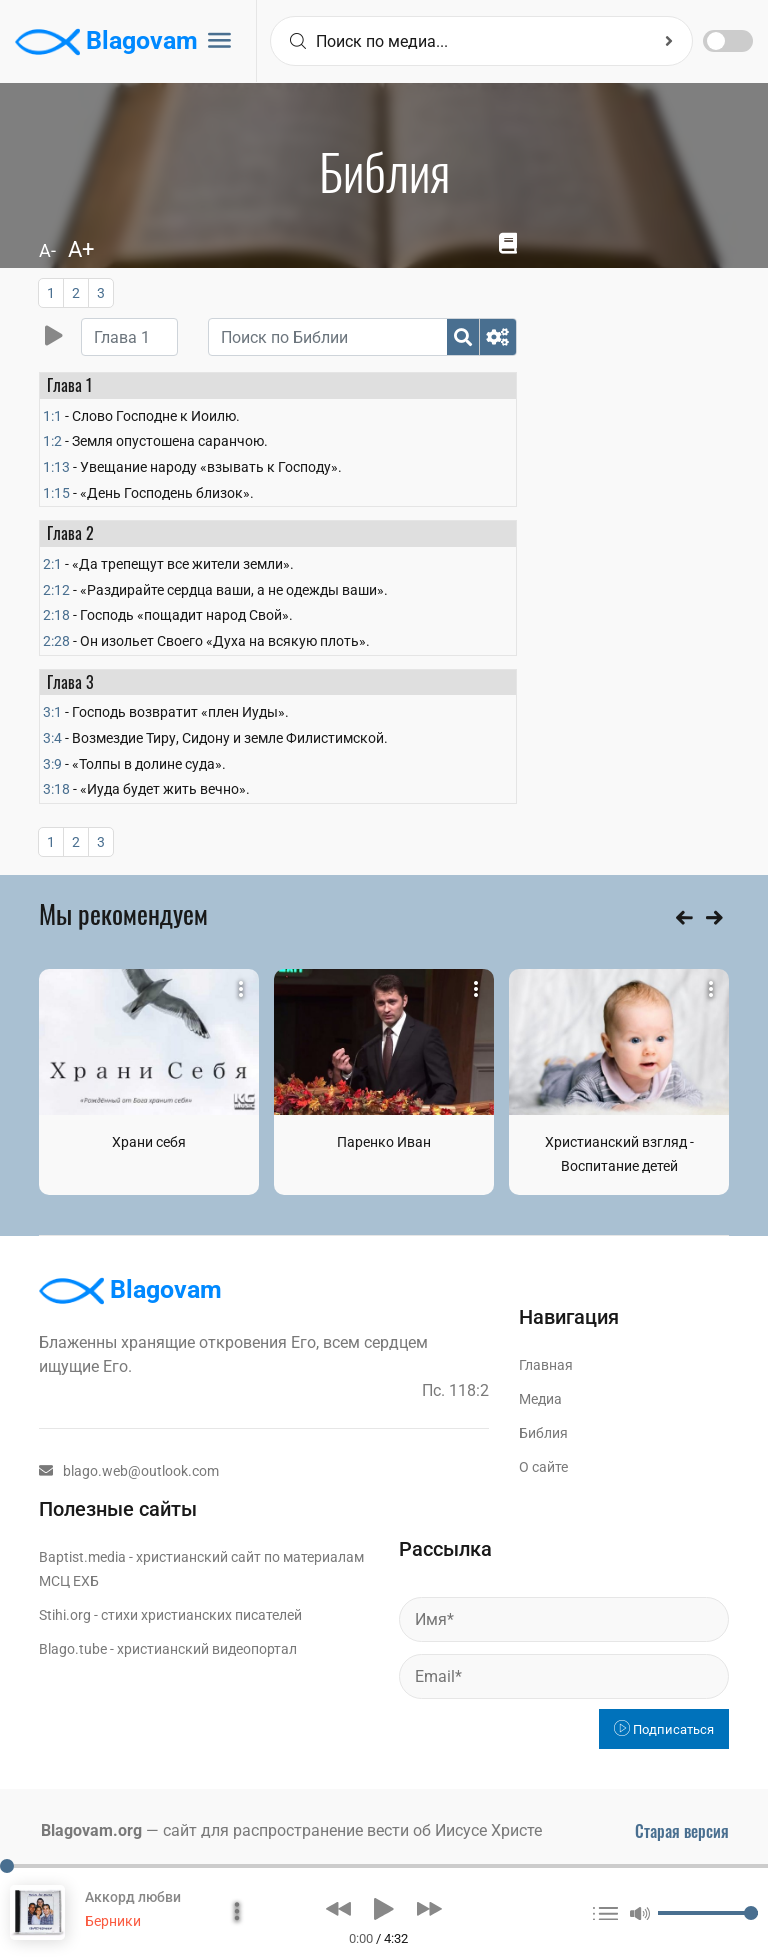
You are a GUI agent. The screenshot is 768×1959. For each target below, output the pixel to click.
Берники (113, 1921)
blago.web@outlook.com (129, 1471)
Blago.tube (73, 1649)
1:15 (56, 493)
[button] (338, 1909)
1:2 (52, 441)
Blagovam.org (91, 1830)
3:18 (56, 789)
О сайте (543, 1467)
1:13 (56, 467)
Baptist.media (82, 1557)
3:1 (52, 712)
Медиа (540, 1399)
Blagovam (106, 42)
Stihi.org (65, 1615)
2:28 (56, 641)
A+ (81, 249)
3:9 (52, 764)
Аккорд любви (133, 1897)
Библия (543, 1433)
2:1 (52, 564)
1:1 (52, 416)
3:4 (52, 738)
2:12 (56, 590)
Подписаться (664, 1729)
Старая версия (682, 1831)
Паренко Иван (384, 1142)
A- (47, 250)
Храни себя (149, 1142)
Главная (546, 1365)
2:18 (56, 615)
